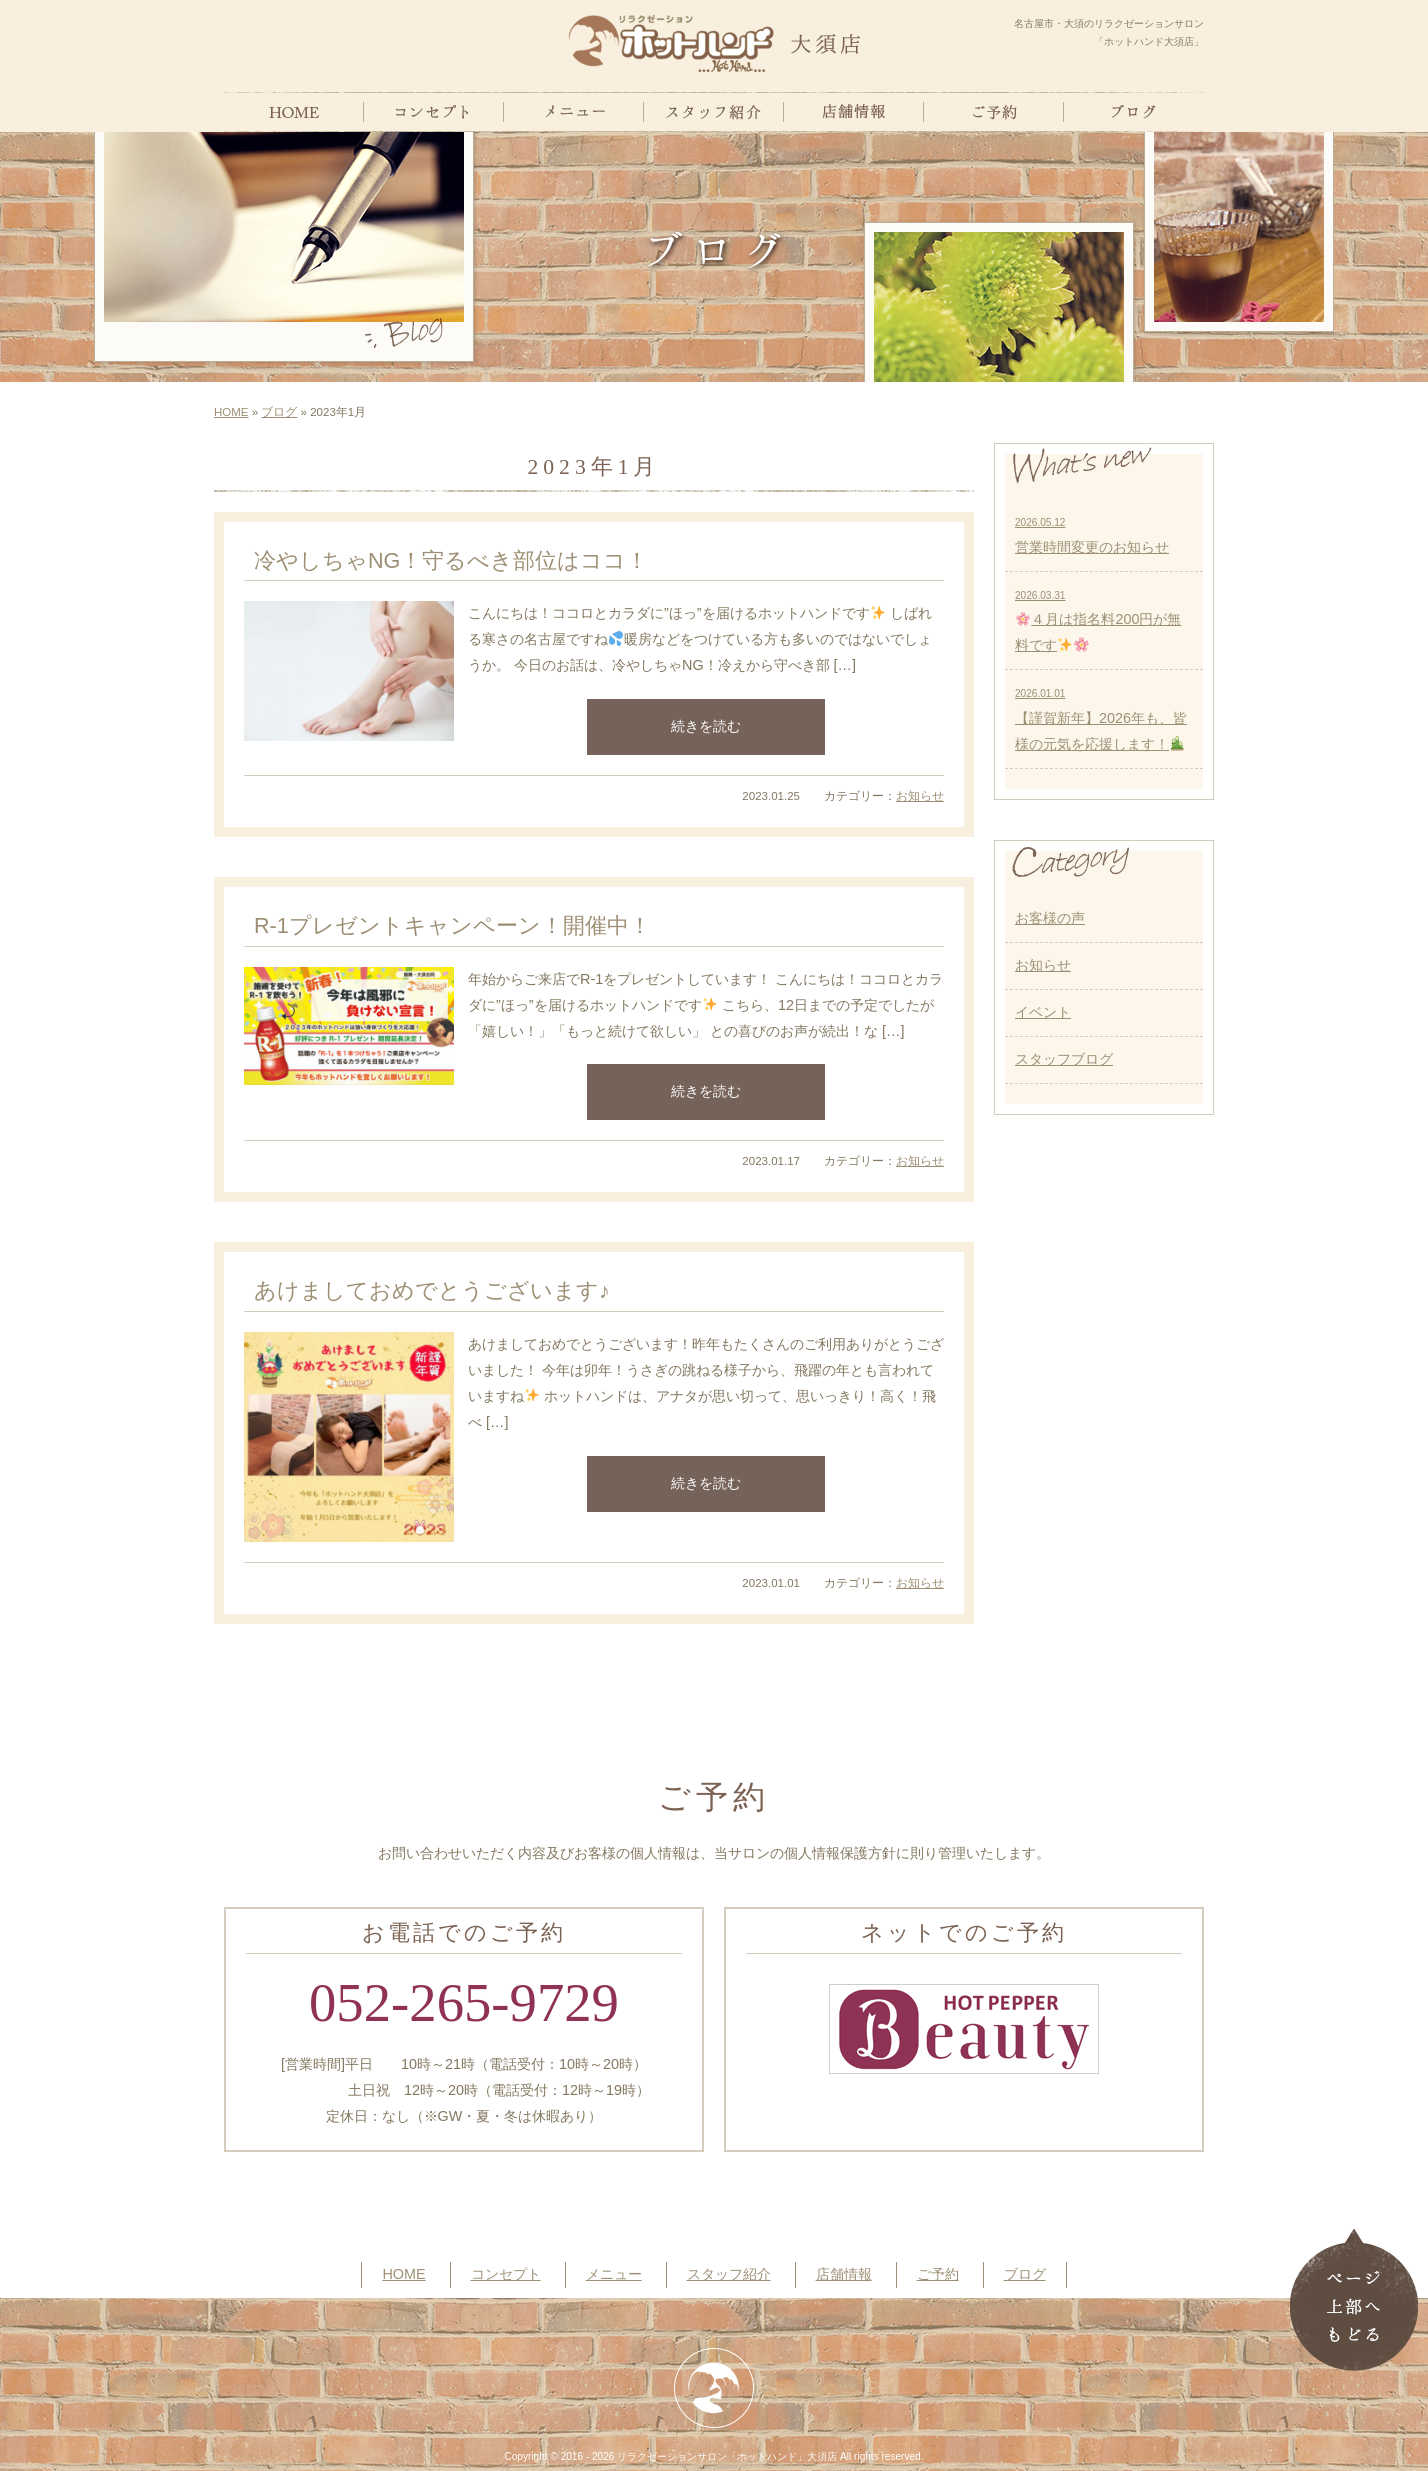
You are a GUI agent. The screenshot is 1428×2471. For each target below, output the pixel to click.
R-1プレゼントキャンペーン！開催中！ (452, 925)
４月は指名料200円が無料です (1098, 622)
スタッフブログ (1064, 1059)
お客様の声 (1050, 918)
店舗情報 (844, 2274)
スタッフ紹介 (729, 2274)
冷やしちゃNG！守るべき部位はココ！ (451, 560)
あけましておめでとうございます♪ (432, 1290)
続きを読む (706, 726)
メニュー (614, 2274)
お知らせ (920, 796)
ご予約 (938, 2274)
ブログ (279, 412)
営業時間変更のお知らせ (1092, 536)
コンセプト (506, 2274)
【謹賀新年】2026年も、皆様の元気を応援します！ (1101, 720)
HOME (231, 412)
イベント (1043, 1012)
